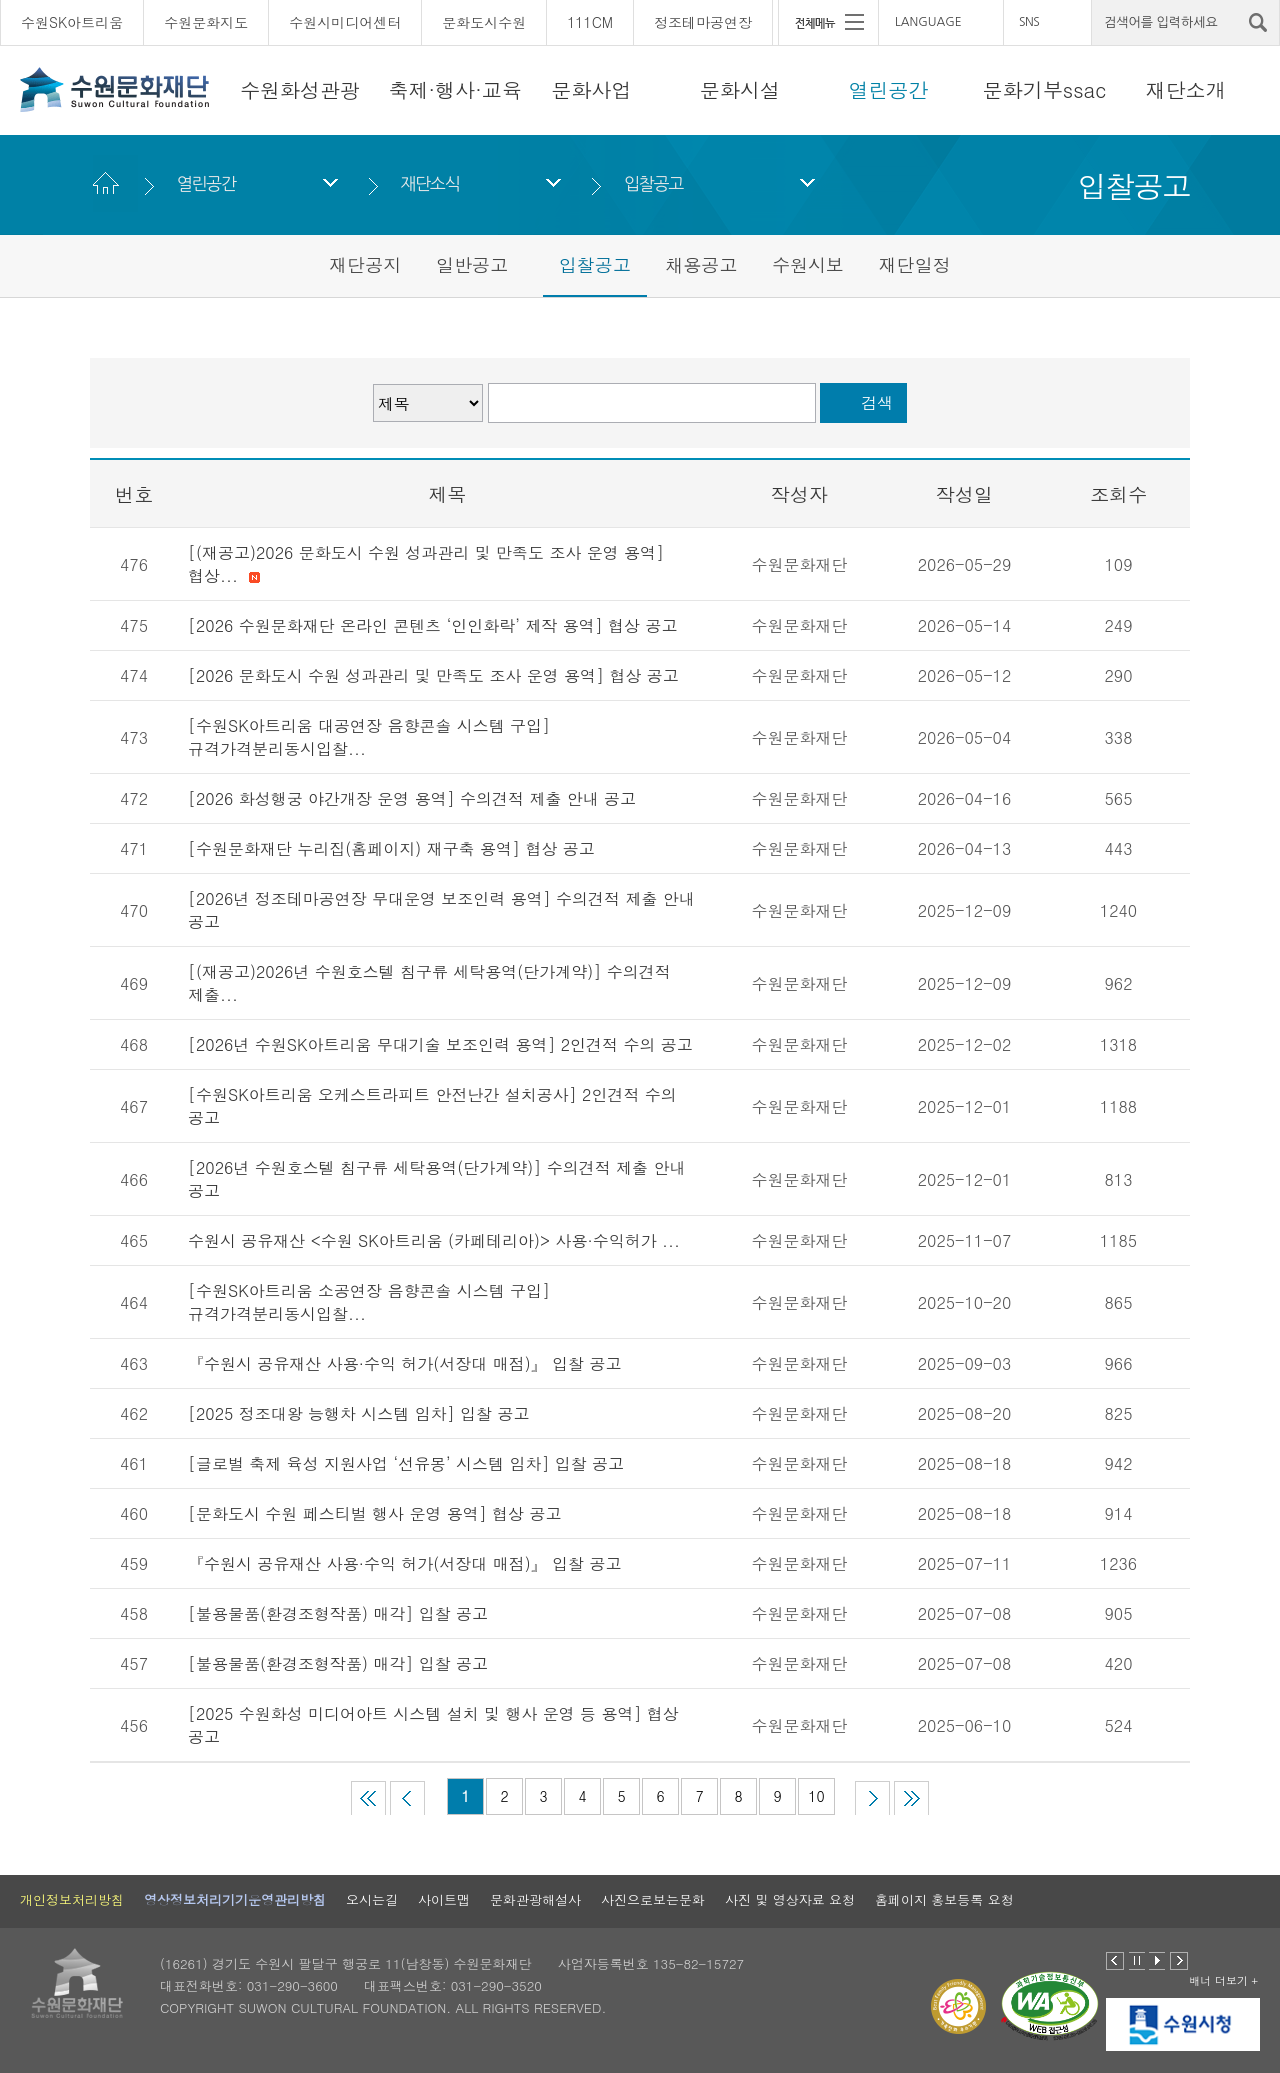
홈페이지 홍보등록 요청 (944, 1899)
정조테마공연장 (703, 22)
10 (816, 1796)
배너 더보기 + (1223, 1980)
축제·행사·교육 (455, 89)
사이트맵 (444, 1899)
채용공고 (701, 264)
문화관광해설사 (535, 1899)
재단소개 (1186, 89)
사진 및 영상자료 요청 (790, 1899)
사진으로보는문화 (653, 1899)
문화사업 (591, 89)
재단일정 (915, 264)
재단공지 (365, 264)
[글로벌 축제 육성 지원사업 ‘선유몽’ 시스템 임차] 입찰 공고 (406, 1463)
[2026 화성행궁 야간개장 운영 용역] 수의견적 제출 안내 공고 (412, 798)
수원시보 (808, 264)
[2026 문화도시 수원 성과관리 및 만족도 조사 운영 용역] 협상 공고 (433, 675)
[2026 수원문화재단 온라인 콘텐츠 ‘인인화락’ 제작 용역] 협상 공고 (432, 625)
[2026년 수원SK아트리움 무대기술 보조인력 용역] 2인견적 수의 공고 (440, 1044)
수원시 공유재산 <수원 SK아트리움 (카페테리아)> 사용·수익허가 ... (434, 1240)
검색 (877, 402)
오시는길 (372, 1899)
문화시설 (740, 89)
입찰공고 (653, 183)
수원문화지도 (206, 22)
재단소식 (429, 183)
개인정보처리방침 (72, 1899)
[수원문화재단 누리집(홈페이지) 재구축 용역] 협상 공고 (391, 848)
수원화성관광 (300, 89)
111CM (590, 22)
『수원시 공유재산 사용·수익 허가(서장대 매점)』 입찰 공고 (404, 1363)
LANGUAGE (928, 22)
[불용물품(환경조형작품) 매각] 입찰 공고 (338, 1613)
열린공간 (889, 89)
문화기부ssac (1044, 89)
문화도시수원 (484, 22)
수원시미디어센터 (345, 22)
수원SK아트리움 (72, 22)
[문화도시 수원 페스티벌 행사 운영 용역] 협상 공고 (374, 1513)
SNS (1029, 22)
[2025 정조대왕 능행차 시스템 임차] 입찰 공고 (358, 1413)
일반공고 (472, 264)
